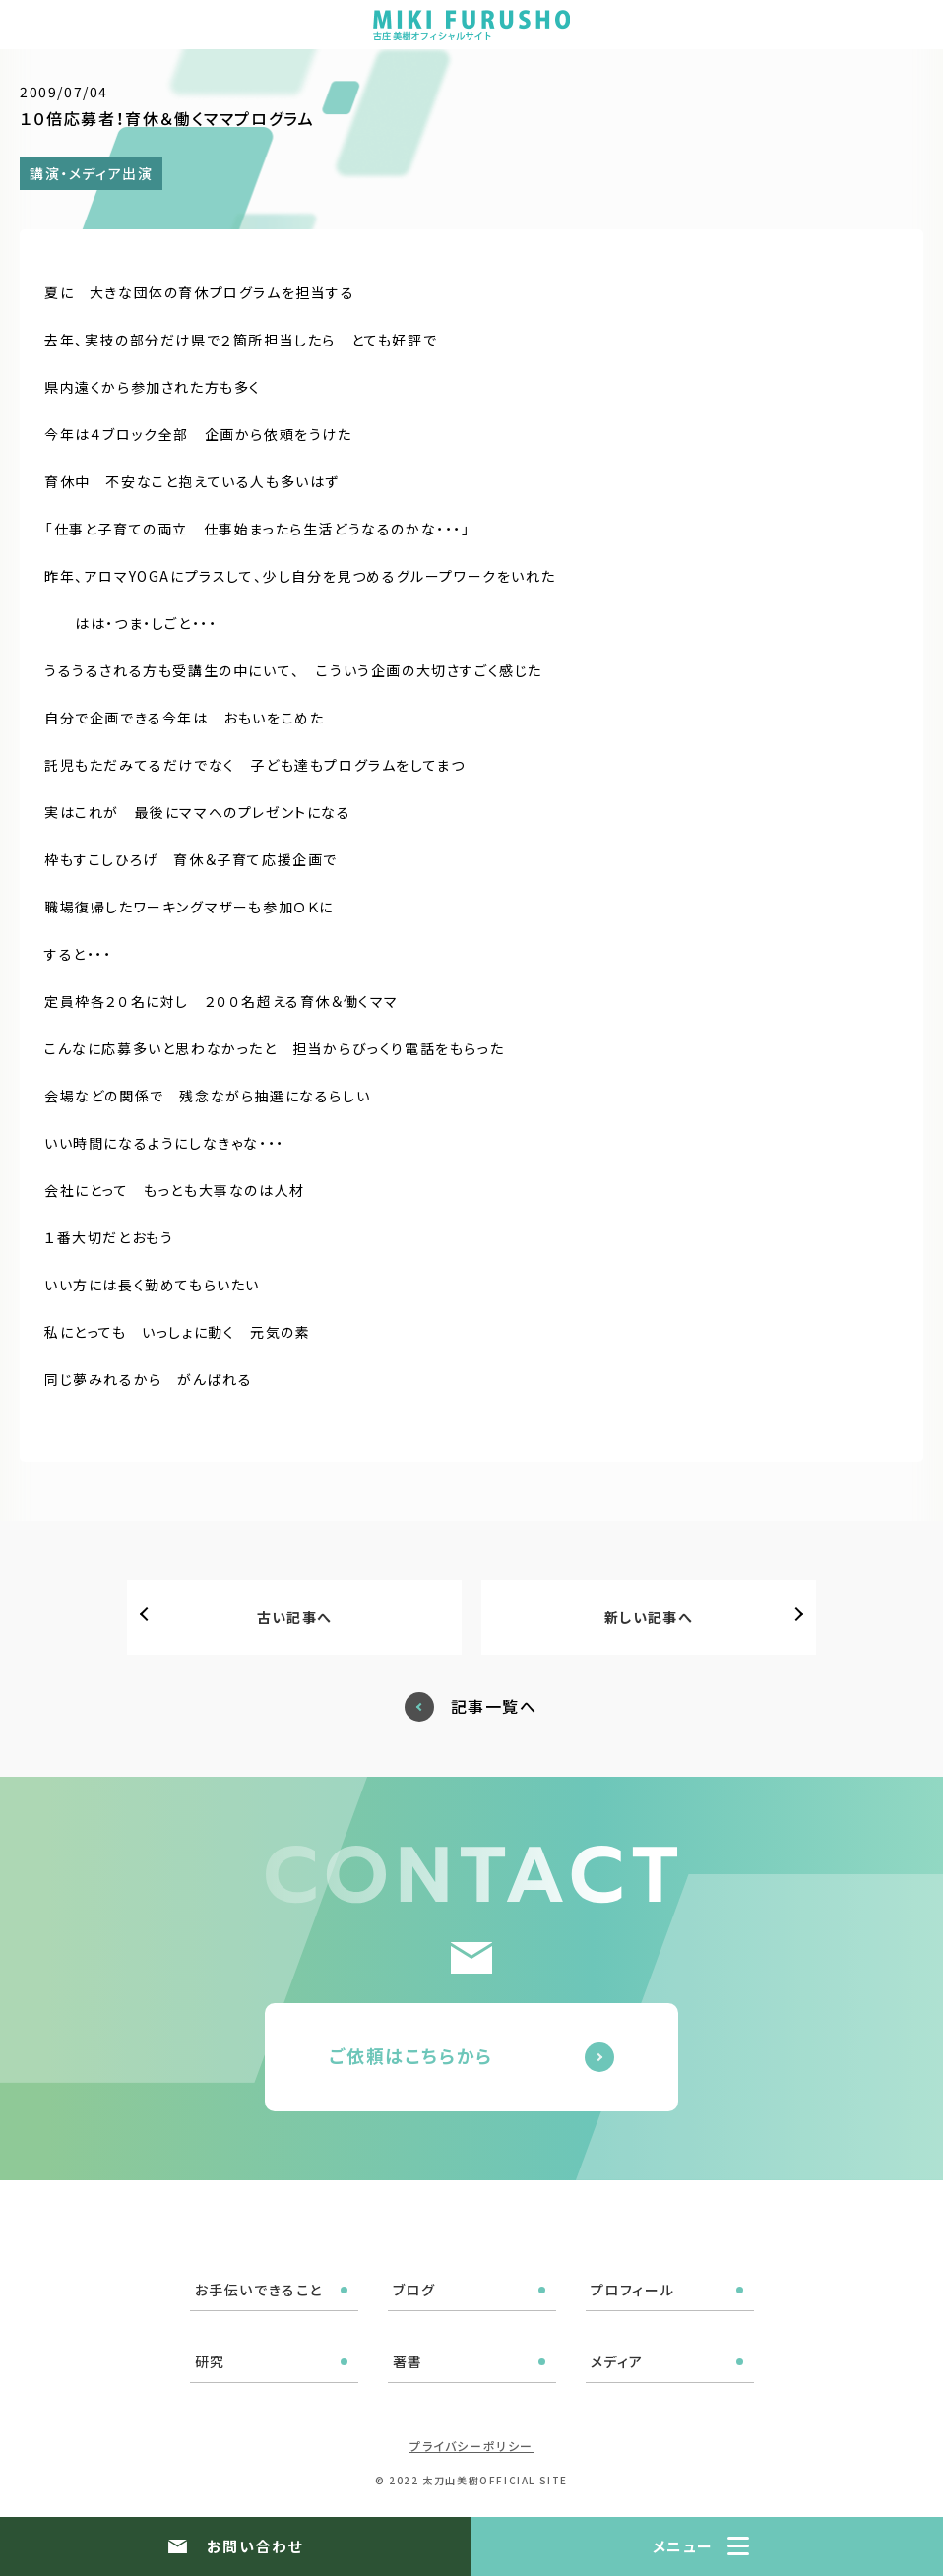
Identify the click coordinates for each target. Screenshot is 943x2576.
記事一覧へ (494, 1706)
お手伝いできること (259, 2289)
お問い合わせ (255, 2546)
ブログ (414, 2289)
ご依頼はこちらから (411, 2055)
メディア (617, 2361)
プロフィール (633, 2289)
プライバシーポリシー (471, 2445)
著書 (408, 2361)
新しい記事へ (648, 1617)
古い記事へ (295, 1617)
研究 (210, 2361)
